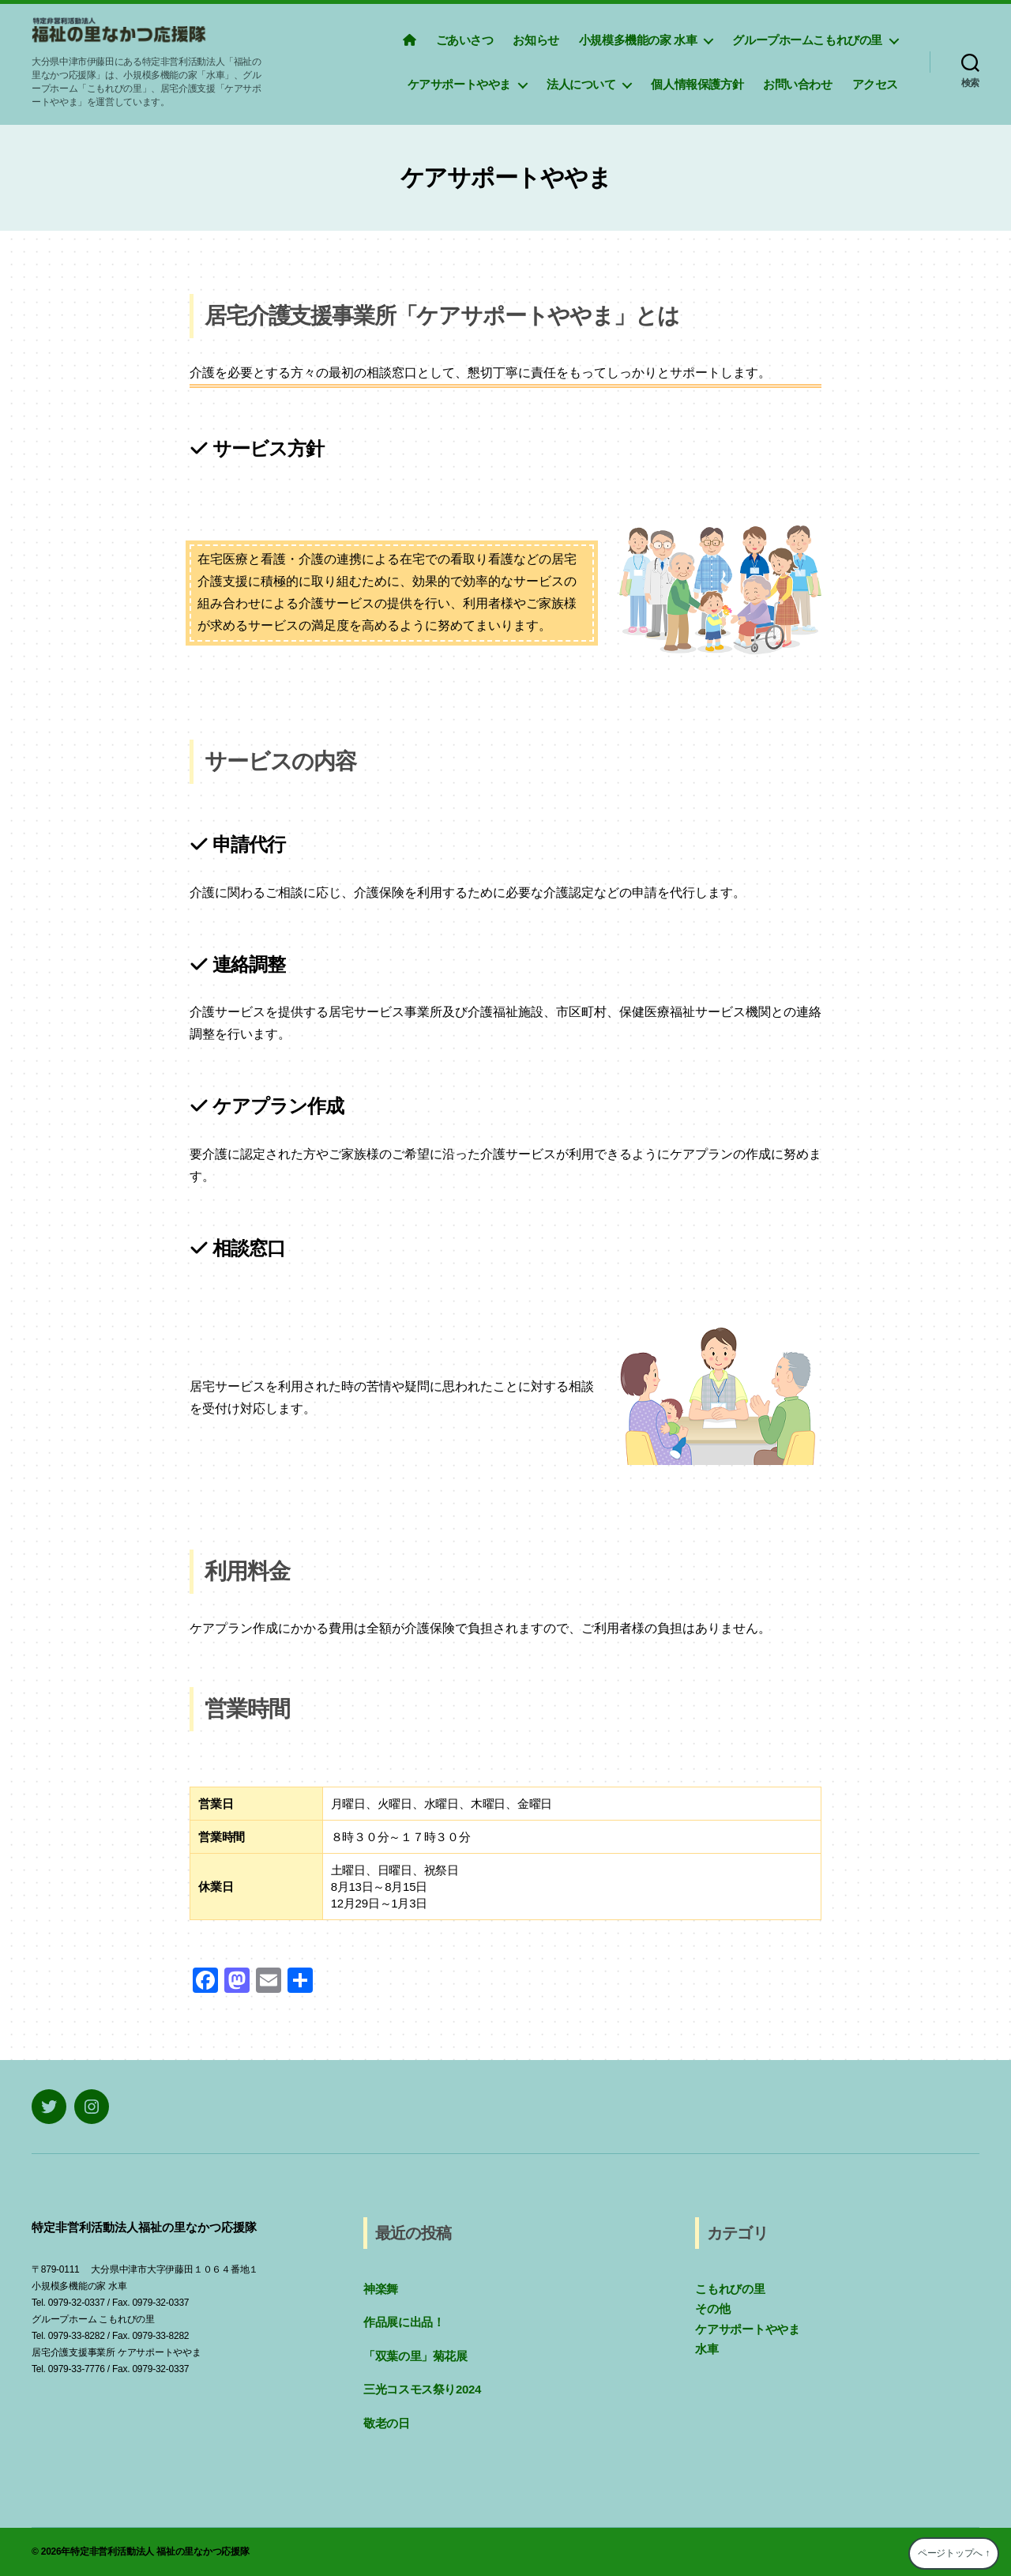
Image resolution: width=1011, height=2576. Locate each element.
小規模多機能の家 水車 (638, 40)
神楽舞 (380, 2288)
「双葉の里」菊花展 (415, 2356)
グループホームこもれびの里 (807, 40)
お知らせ (535, 40)
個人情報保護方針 (697, 84)
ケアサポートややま (459, 84)
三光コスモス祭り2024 (422, 2389)
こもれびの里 (730, 2288)
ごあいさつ (465, 40)
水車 (707, 2349)
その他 (712, 2308)
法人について (581, 84)
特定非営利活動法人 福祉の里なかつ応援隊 (160, 2551)
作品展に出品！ (403, 2322)
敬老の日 (386, 2423)
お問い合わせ (797, 84)
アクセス (875, 84)
